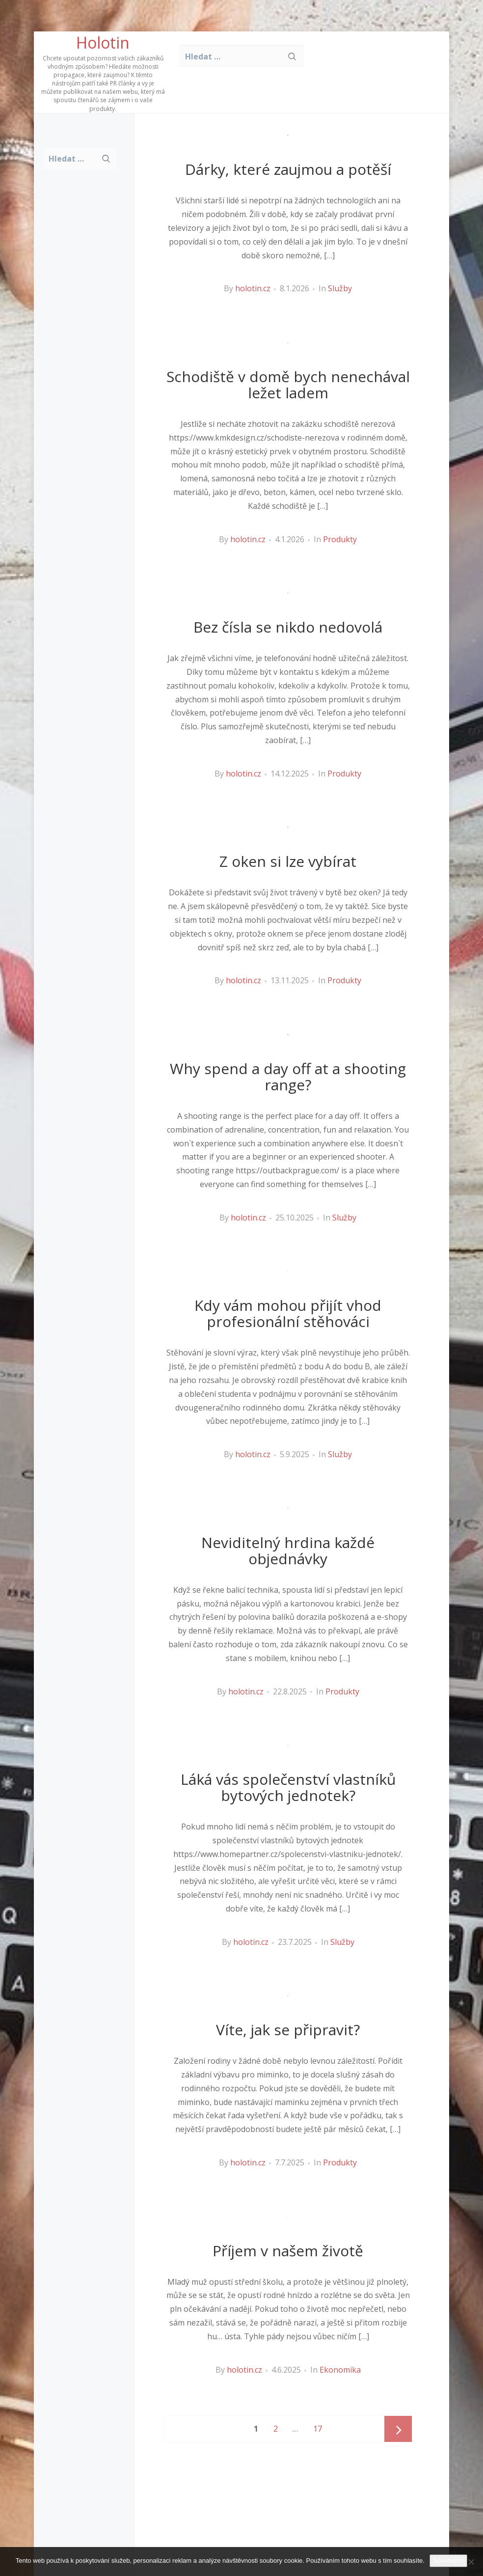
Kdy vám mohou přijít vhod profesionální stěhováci (287, 1313)
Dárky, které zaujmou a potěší (288, 169)
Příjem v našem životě (288, 2251)
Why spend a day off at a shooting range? (288, 1076)
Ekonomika (340, 2369)
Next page (398, 2429)
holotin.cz (252, 288)
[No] (471, 2562)
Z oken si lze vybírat (287, 861)
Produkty (340, 539)
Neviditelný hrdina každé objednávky (288, 1550)
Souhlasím (448, 2560)
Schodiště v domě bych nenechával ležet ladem (288, 384)
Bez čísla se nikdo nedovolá (287, 627)
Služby (340, 288)
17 (320, 2425)
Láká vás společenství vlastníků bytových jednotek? (288, 1787)
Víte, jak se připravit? (288, 2030)
